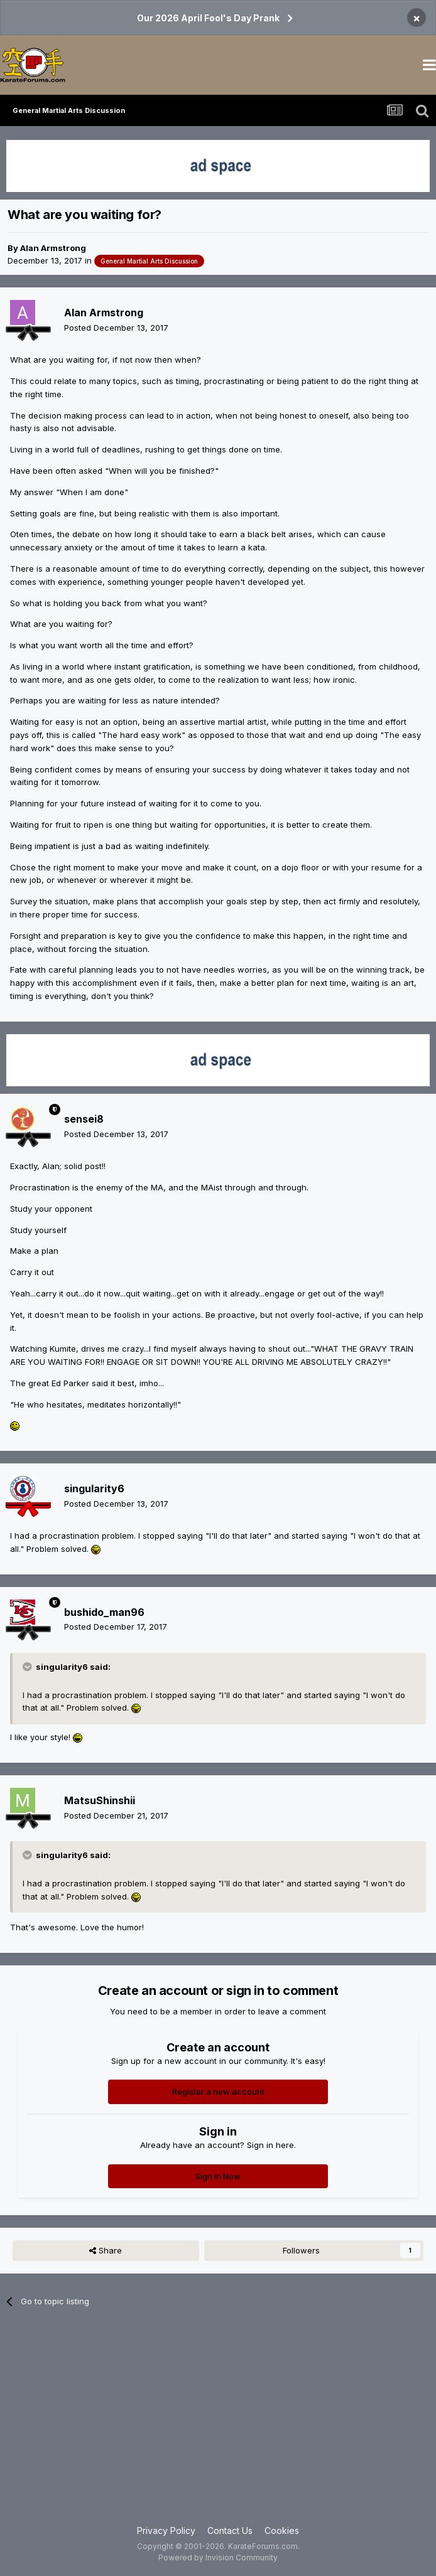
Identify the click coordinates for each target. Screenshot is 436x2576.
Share (105, 2250)
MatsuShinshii (99, 1800)
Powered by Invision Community (218, 2557)
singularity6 (94, 1488)
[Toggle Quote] (28, 1667)
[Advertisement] (218, 2423)
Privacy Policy (166, 2530)
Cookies (281, 2530)
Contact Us (230, 2530)
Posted (116, 328)
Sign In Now (218, 2176)
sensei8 (84, 1119)
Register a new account (218, 2092)
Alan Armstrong (53, 248)
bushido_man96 (104, 1612)
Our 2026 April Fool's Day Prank (208, 18)
